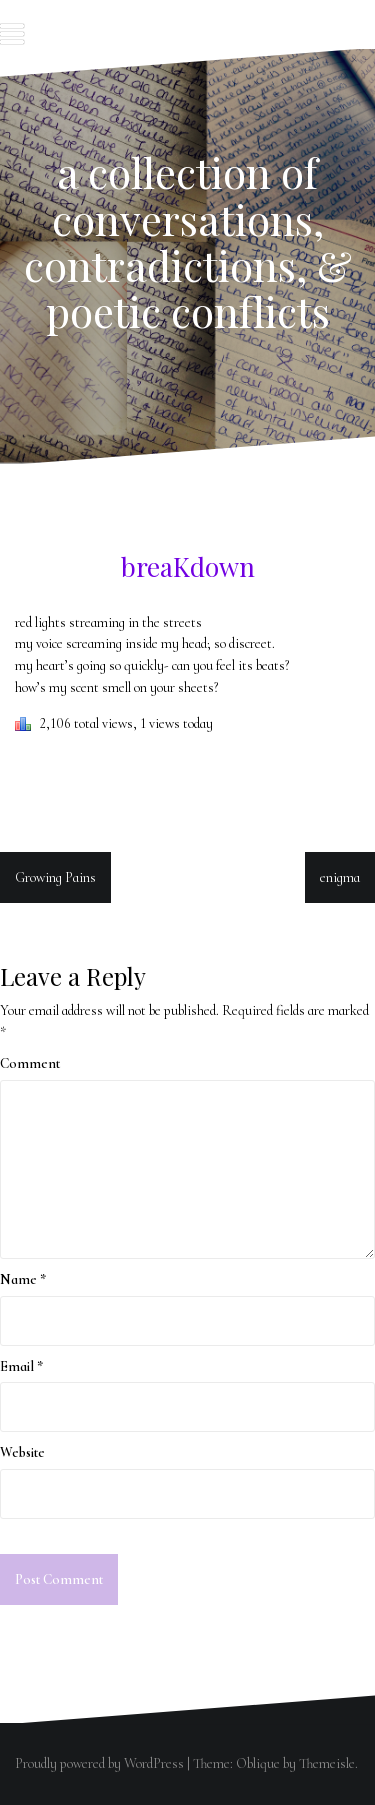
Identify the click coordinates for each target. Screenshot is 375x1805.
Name (23, 1279)
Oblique (258, 1763)
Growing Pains (55, 877)
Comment (30, 1063)
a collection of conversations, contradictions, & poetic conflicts (188, 241)
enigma (340, 877)
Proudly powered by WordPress (99, 1763)
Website (22, 1452)
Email (21, 1366)
